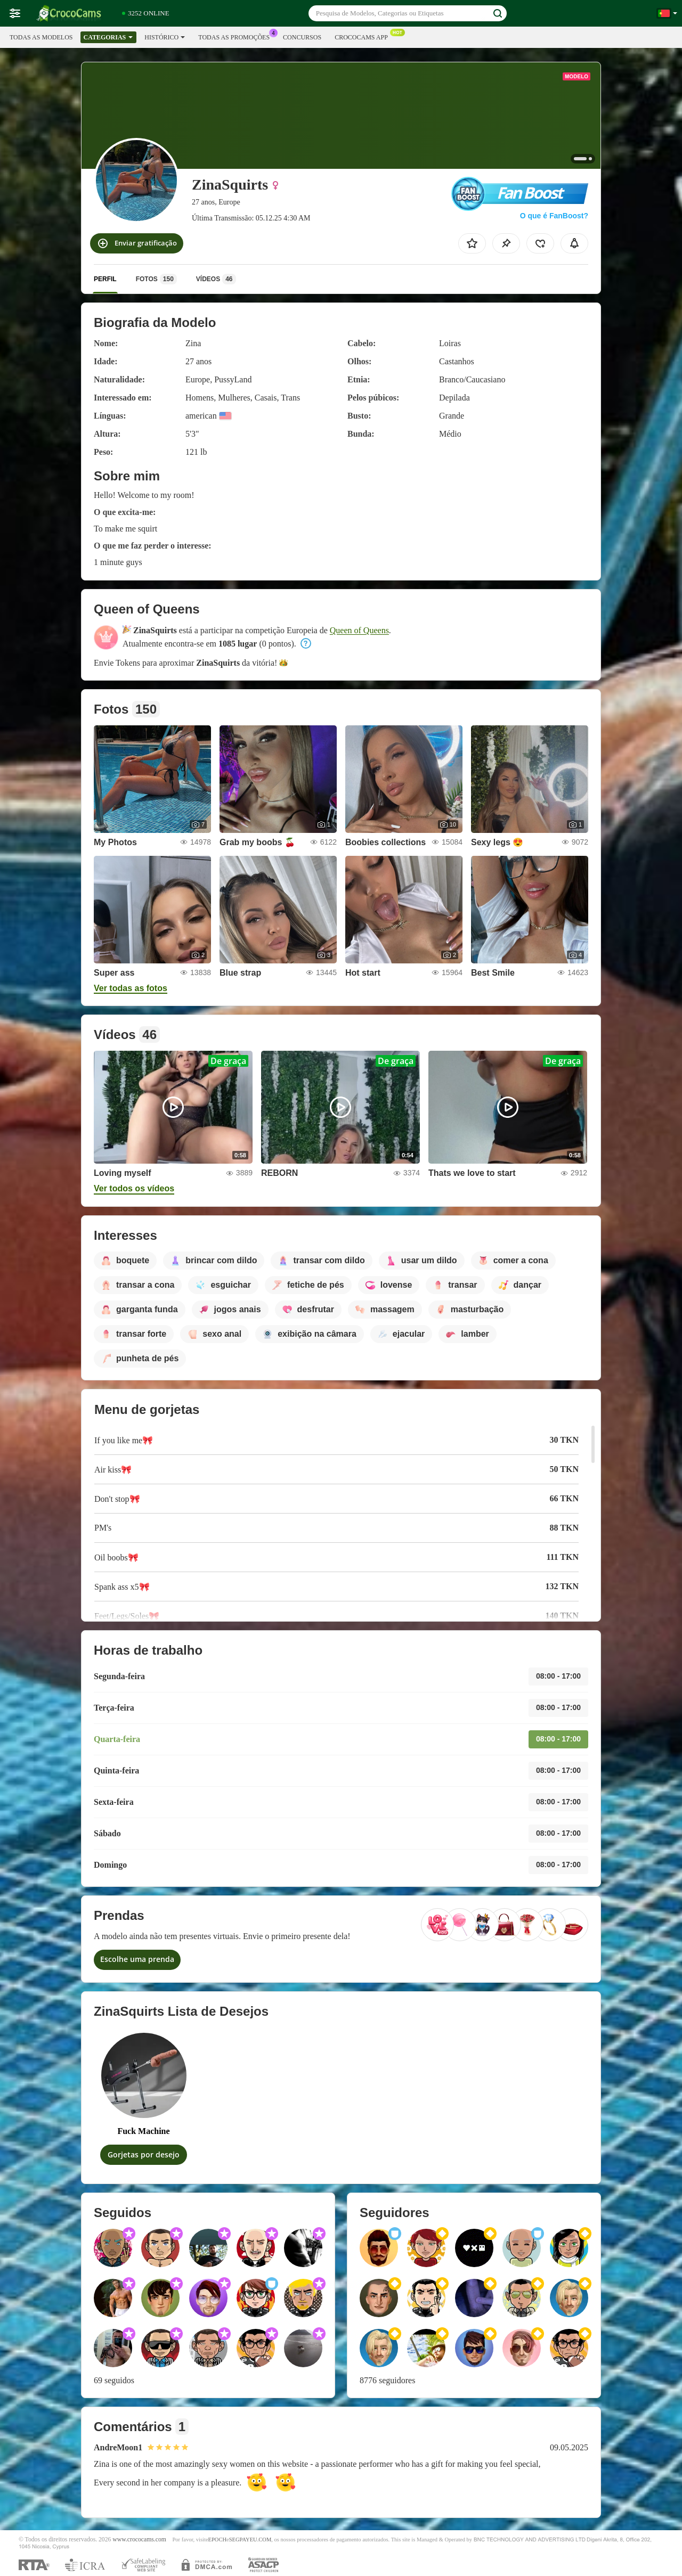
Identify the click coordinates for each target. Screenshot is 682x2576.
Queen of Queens (359, 630)
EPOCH (217, 2539)
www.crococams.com (139, 2539)
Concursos (302, 37)
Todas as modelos (41, 37)
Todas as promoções (236, 36)
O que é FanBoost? (554, 215)
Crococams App (364, 36)
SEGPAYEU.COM (250, 2539)
